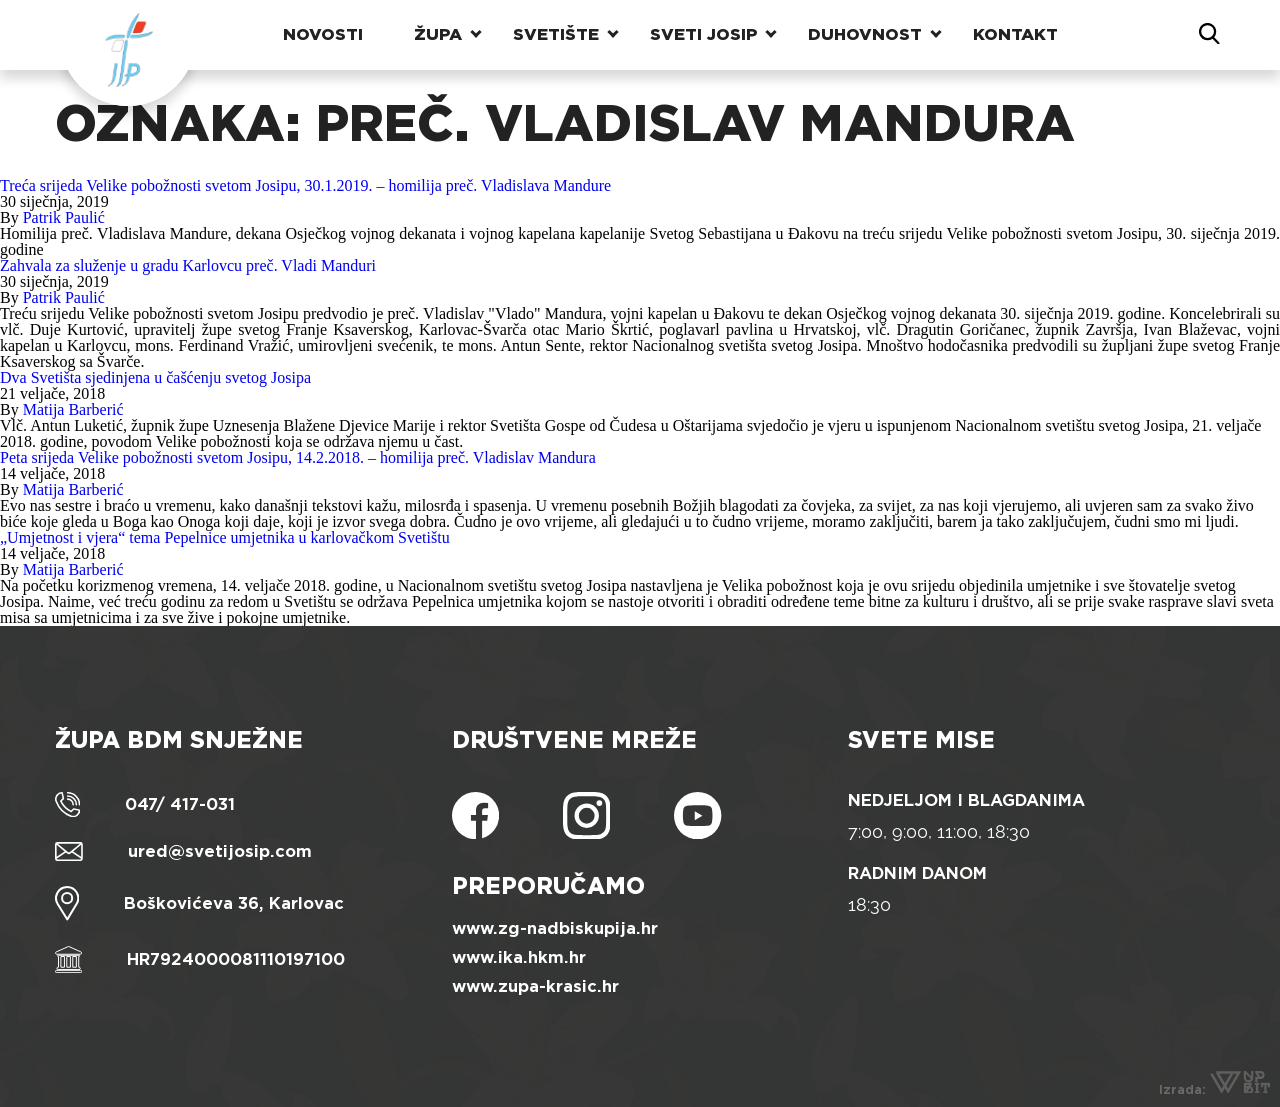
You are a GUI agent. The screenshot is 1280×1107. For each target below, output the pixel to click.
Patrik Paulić (64, 217)
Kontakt (1015, 34)
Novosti (323, 34)
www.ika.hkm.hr (519, 957)
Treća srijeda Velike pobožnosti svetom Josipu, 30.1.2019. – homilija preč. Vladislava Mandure (305, 185)
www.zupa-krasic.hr (535, 986)
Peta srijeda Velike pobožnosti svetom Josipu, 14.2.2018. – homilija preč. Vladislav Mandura (298, 457)
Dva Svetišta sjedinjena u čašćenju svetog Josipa (155, 377)
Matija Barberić (73, 409)
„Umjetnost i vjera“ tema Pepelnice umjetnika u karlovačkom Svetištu (225, 537)
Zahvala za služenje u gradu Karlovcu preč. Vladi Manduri (188, 265)
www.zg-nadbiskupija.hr (555, 928)
